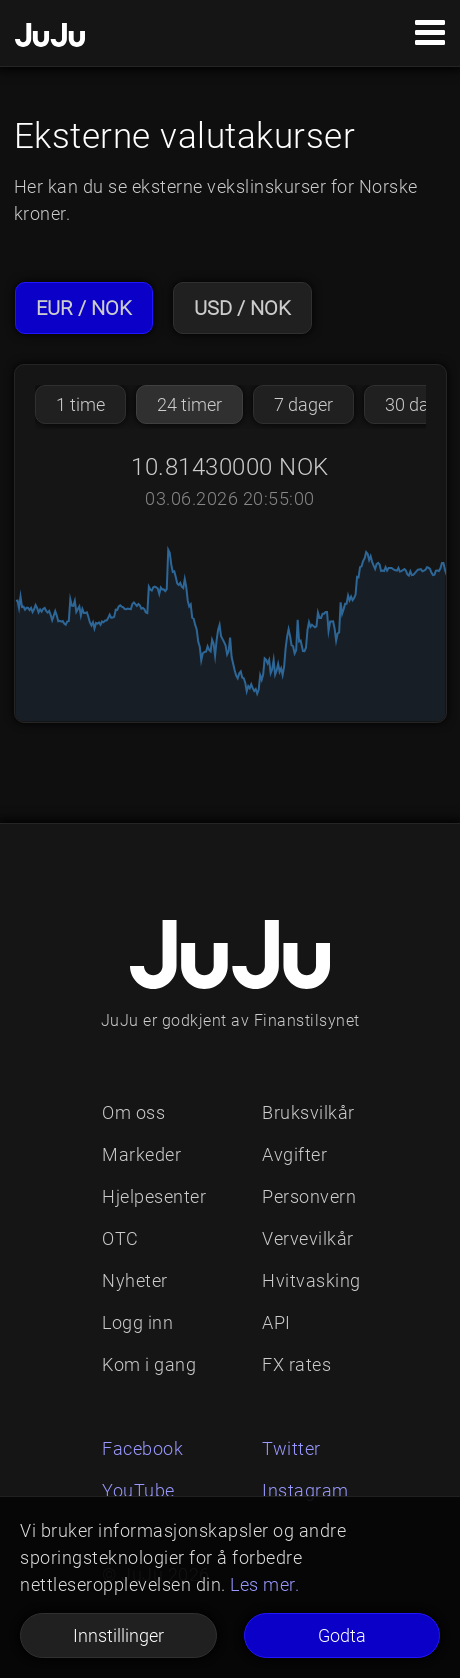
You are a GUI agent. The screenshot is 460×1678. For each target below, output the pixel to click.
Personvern (309, 1196)
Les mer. (264, 1584)
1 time (80, 404)
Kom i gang (149, 1364)
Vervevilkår (308, 1238)
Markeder (141, 1154)
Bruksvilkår (308, 1112)
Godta (342, 1635)
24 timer (189, 404)
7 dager (303, 404)
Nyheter (135, 1280)
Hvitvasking (311, 1280)
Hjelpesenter (154, 1196)
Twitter (291, 1448)
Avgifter (294, 1154)
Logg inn (137, 1322)
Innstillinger (118, 1635)
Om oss (133, 1112)
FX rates (296, 1364)
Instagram (305, 1490)
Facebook (142, 1448)
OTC (120, 1238)
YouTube (138, 1490)
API (276, 1322)
